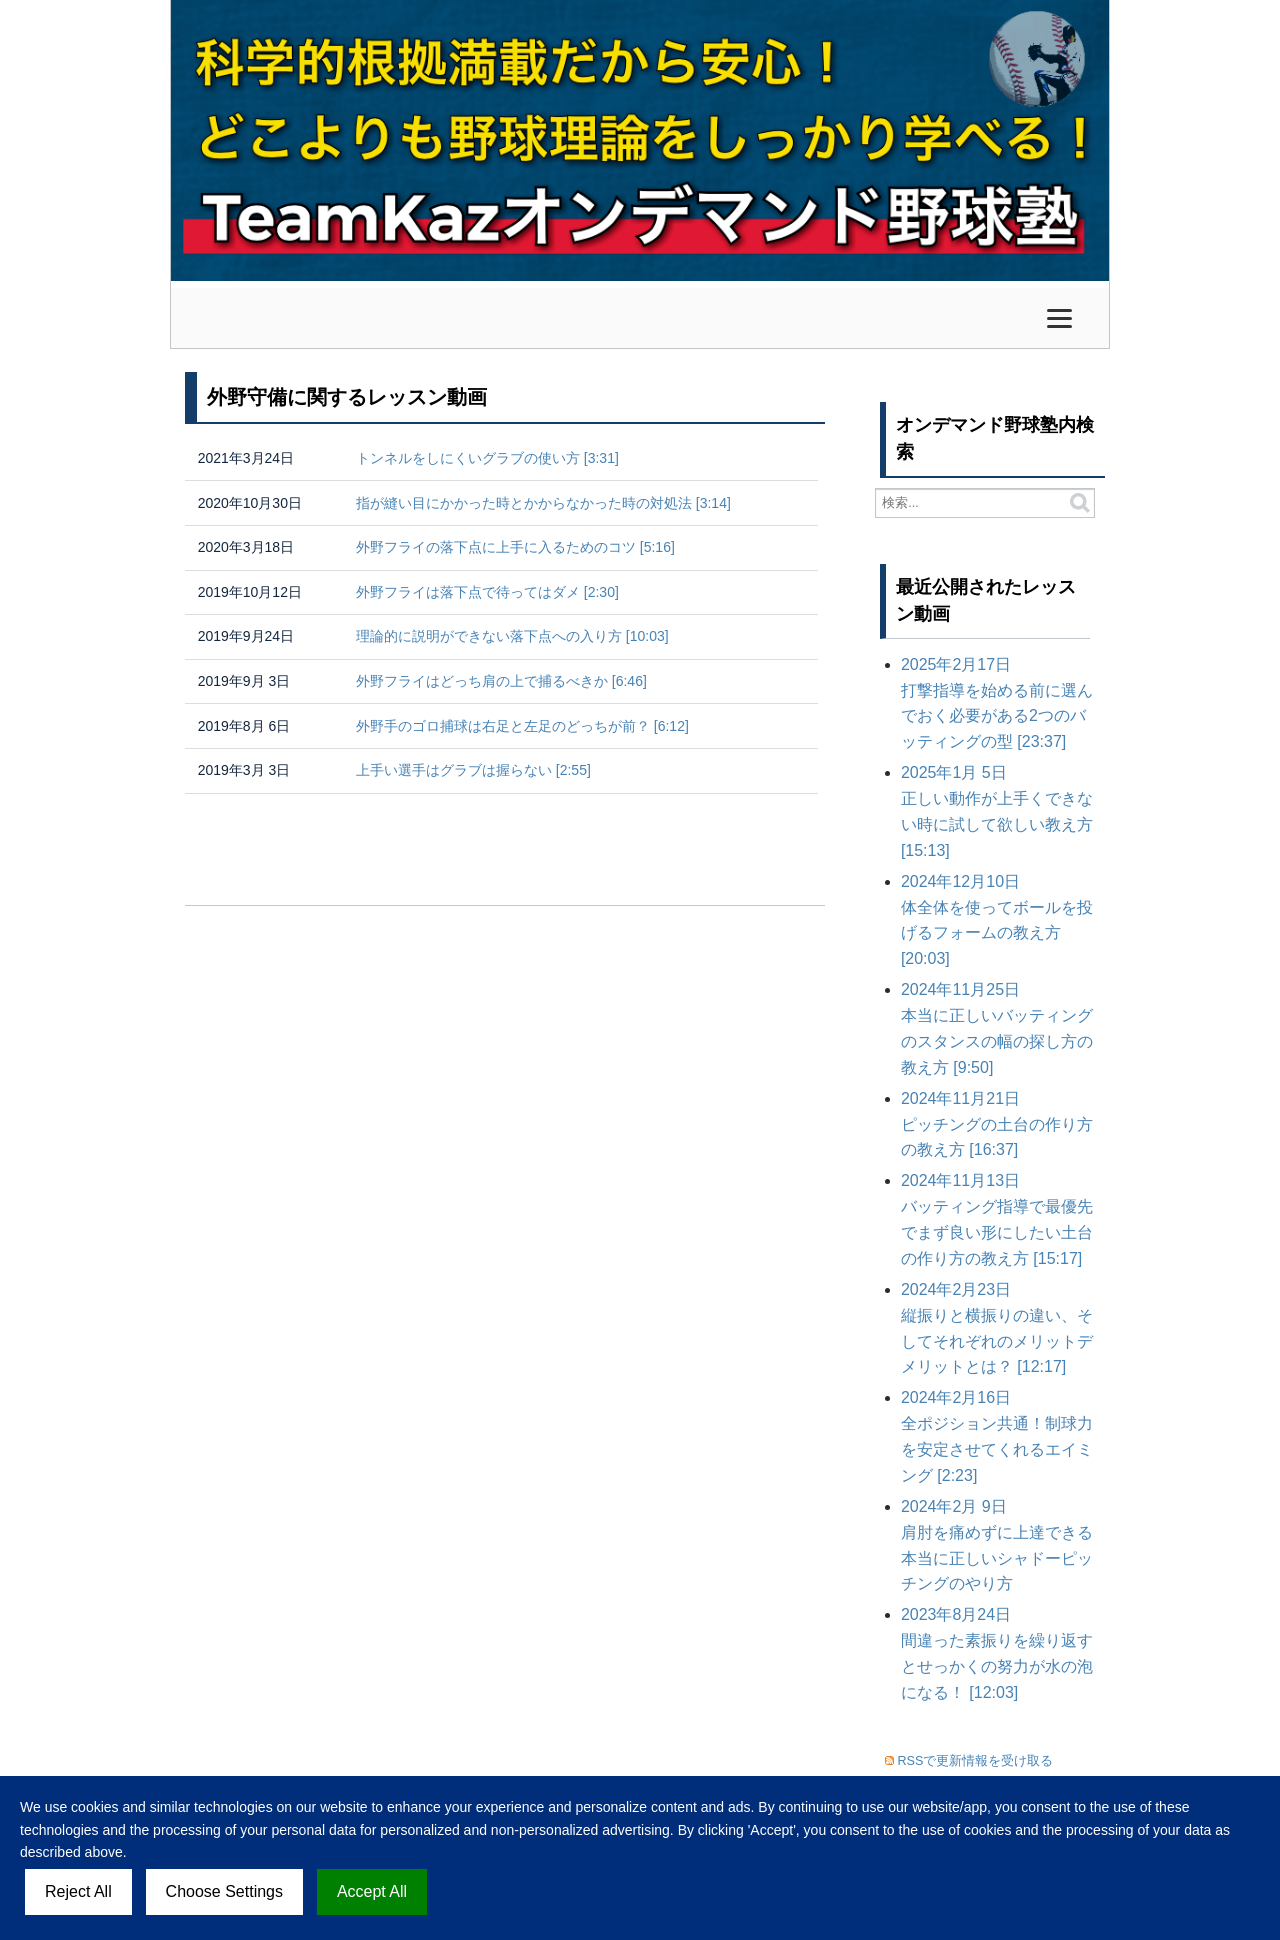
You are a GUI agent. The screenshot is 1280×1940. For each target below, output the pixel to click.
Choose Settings (224, 1891)
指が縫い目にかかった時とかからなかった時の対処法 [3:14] (543, 503)
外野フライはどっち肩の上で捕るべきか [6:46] (501, 681)
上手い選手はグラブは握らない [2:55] (473, 770)
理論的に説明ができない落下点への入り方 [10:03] (512, 636)
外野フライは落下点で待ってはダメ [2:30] (487, 592)
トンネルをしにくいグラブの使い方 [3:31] (487, 458)
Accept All (372, 1891)
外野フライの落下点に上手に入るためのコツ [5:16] (515, 547)
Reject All (78, 1891)
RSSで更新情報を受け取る (976, 1761)
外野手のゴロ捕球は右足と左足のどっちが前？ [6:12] (522, 726)
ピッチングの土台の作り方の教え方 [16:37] (997, 1124)
